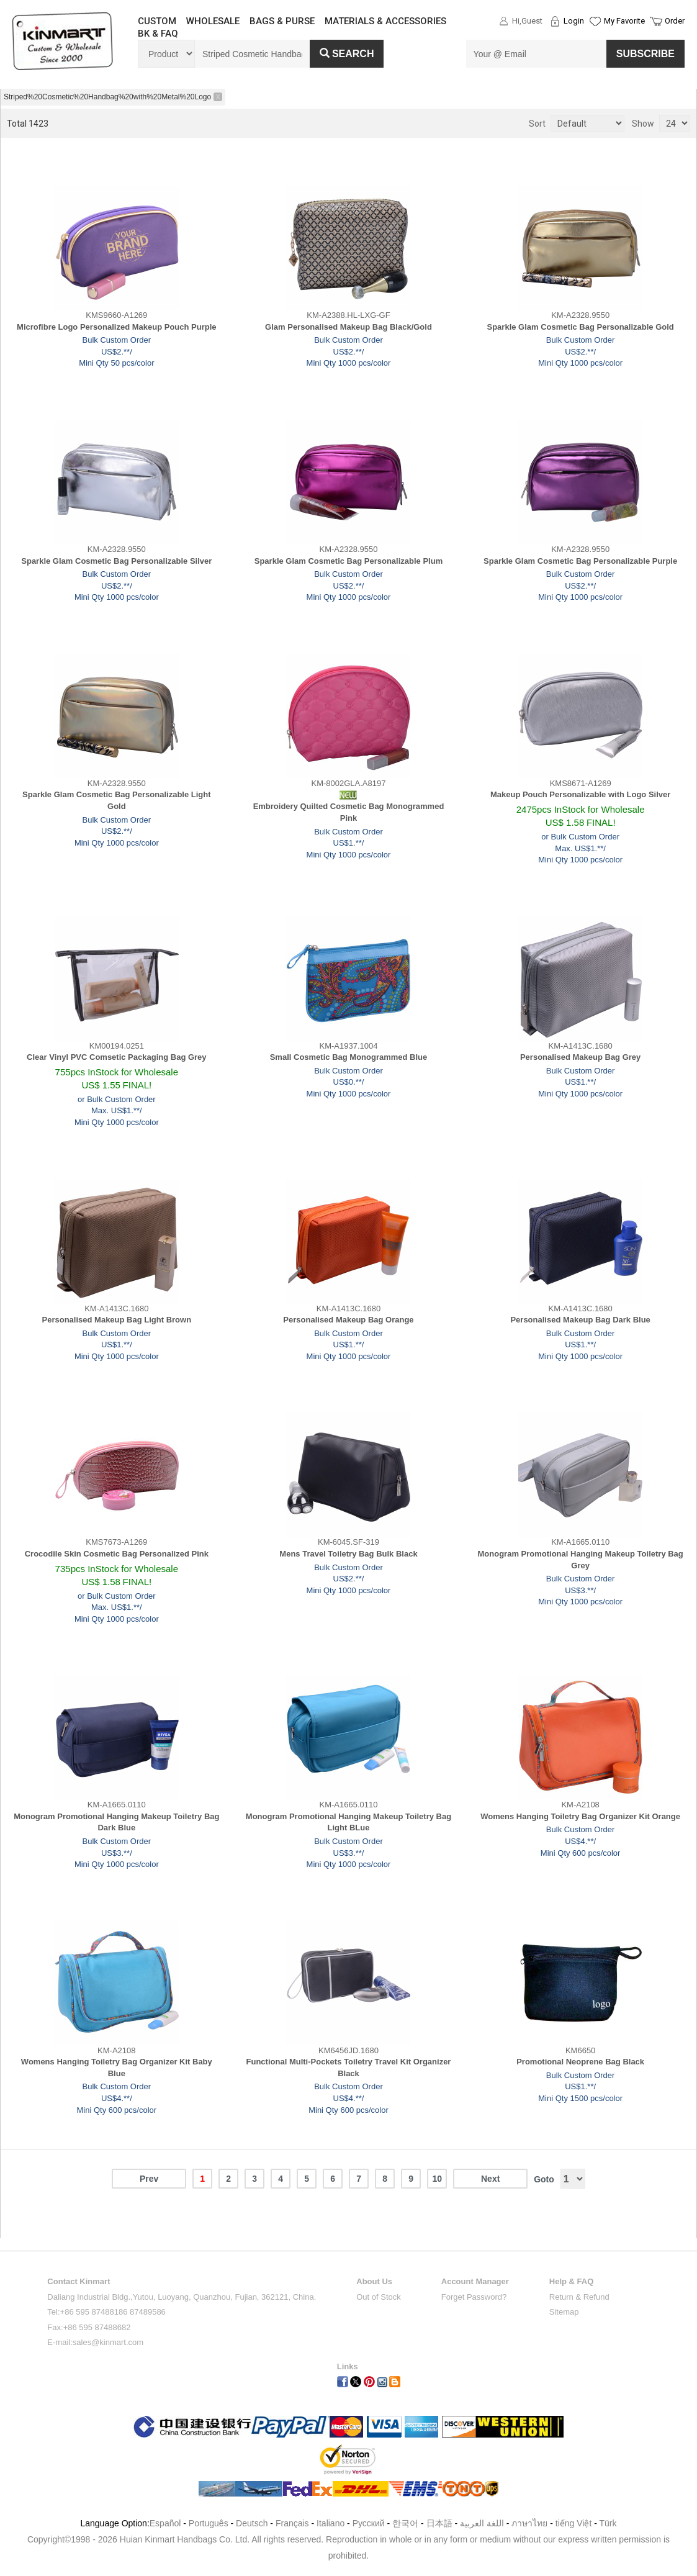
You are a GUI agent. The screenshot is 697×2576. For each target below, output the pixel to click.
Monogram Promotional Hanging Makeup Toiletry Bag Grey (580, 1559)
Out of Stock (378, 2297)
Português (208, 2523)
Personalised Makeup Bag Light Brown (117, 1319)
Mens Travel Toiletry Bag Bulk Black (348, 1553)
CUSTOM (157, 21)
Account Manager (475, 2281)
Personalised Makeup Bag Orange (348, 1319)
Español (165, 2523)
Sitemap (564, 2311)
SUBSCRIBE (645, 53)
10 (437, 2179)
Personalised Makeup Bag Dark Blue (580, 1319)
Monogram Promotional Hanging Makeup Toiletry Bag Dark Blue (116, 1822)
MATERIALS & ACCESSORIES (385, 21)
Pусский (369, 2523)
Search (347, 54)
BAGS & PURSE (282, 21)
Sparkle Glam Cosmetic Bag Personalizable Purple (580, 561)
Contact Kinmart (78, 2281)
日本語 (439, 2523)
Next (490, 2179)
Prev (149, 2179)
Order (675, 20)
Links (347, 2366)
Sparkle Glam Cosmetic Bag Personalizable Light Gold (116, 800)
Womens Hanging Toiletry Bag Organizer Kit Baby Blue (116, 2067)
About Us (374, 2281)
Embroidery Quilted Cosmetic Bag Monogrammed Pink (348, 812)
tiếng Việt (573, 2523)
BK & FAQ (158, 33)
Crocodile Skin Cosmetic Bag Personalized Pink (117, 1553)
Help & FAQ (571, 2281)
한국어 (405, 2523)
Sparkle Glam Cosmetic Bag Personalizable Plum (348, 561)
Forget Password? (474, 2297)
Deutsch (252, 2523)
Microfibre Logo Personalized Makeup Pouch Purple (116, 327)
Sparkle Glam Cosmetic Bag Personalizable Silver (116, 561)
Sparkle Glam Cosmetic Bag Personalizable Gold (580, 327)
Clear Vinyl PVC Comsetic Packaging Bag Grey (117, 1057)
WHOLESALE (213, 21)
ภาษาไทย (529, 2523)
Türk (608, 2523)
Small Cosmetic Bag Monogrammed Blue (349, 1057)
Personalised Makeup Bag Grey (580, 1057)
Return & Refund (579, 2297)
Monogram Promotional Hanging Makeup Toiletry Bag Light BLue (348, 1822)
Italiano (330, 2523)
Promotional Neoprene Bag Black (580, 2061)
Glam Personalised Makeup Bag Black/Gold (348, 327)
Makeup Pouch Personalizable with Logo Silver (580, 794)
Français (292, 2523)
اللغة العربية (483, 2523)
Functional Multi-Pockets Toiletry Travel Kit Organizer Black (348, 2067)
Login (574, 20)
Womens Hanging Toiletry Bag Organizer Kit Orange (580, 1816)
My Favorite (624, 20)
